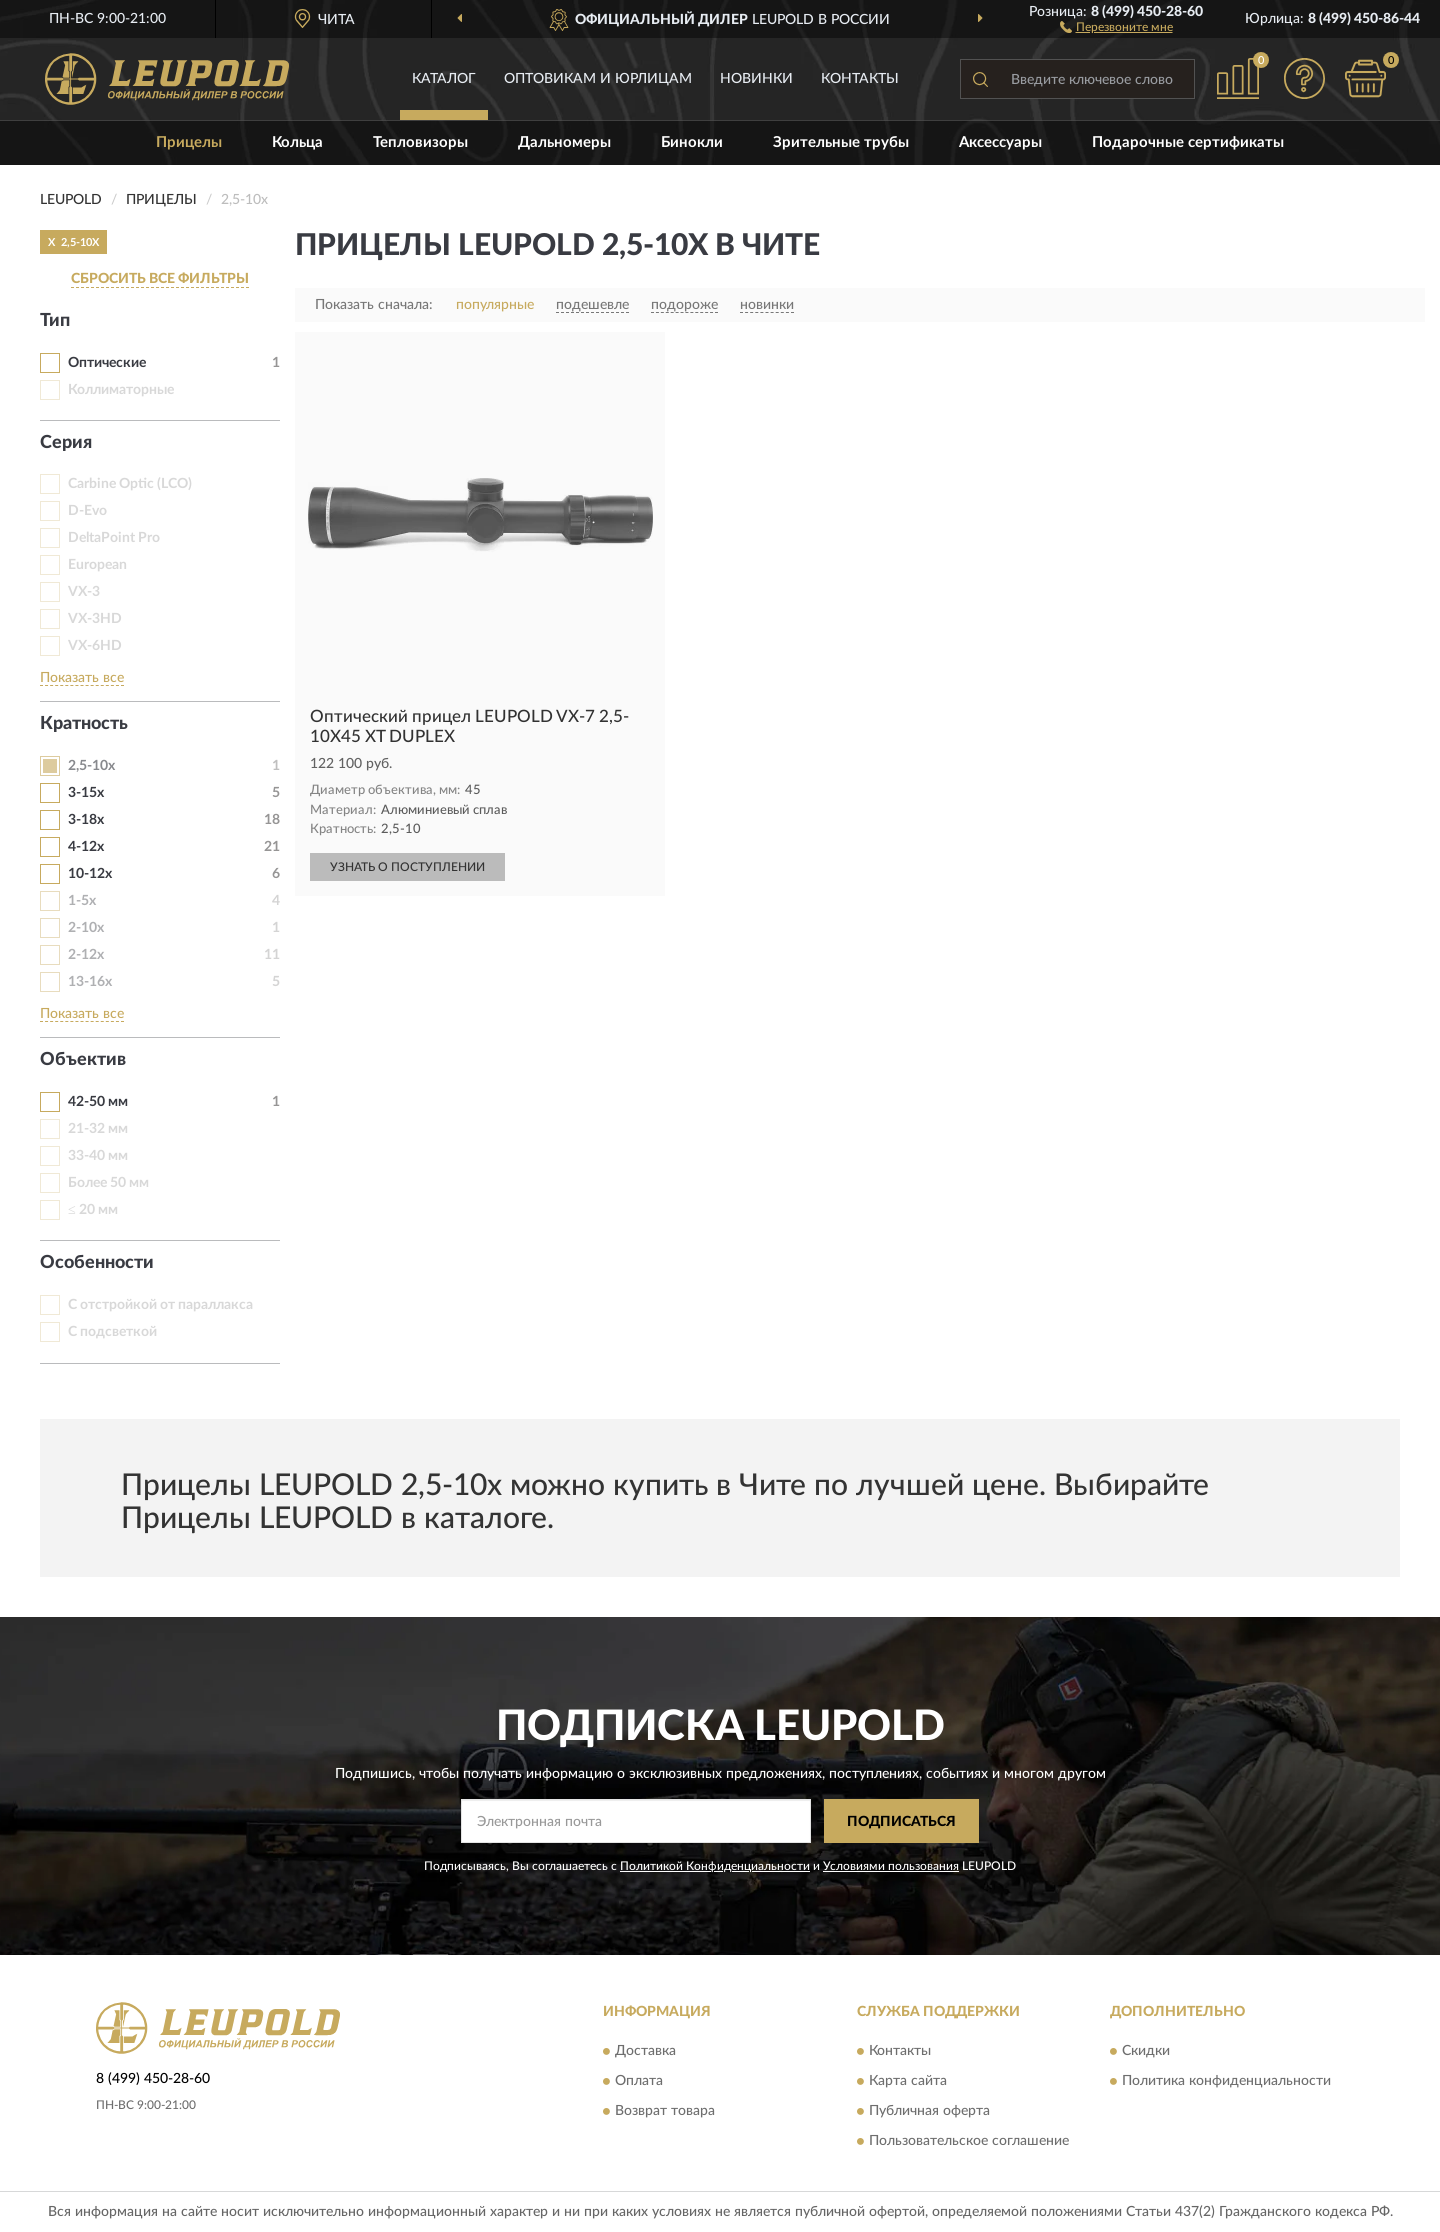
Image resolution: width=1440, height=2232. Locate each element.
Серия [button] (66, 443)
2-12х (86, 955)
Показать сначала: (374, 305)
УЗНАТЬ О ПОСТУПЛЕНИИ (407, 867)
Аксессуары (1000, 142)
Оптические (107, 363)
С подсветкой (112, 1332)
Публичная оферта (929, 2111)
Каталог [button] (444, 79)
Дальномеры (564, 142)
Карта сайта (908, 2081)
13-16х (90, 982)
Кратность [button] (84, 724)
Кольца (297, 142)
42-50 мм (98, 1102)
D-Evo (87, 511)
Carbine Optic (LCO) (130, 484)
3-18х (86, 820)
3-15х (86, 793)
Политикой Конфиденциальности (715, 1866)
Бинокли (692, 142)
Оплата (639, 2081)
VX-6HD (95, 646)
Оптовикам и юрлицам (598, 79)
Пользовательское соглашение (969, 2141)
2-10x (86, 928)
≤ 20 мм (93, 1210)
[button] (1116, 26)
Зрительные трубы (841, 142)
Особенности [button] (97, 1263)
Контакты (860, 79)
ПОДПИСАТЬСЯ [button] (901, 1822)
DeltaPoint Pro (114, 538)
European (97, 565)
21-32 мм (98, 1129)
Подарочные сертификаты (1188, 142)
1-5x (82, 901)
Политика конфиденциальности (1226, 2081)
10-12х (90, 874)
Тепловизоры (420, 142)
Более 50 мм (108, 1183)
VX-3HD (95, 619)
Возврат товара (665, 2111)
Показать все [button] (82, 678)
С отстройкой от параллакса (160, 1305)
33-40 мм (98, 1156)
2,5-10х (91, 766)
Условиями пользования (891, 1866)
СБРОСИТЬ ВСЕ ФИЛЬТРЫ (160, 279)
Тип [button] (55, 321)
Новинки (756, 79)
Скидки (1146, 2051)
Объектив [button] (83, 1060)
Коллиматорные (121, 390)
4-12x (86, 847)
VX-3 (84, 592)
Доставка (645, 2051)
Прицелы (189, 142)
